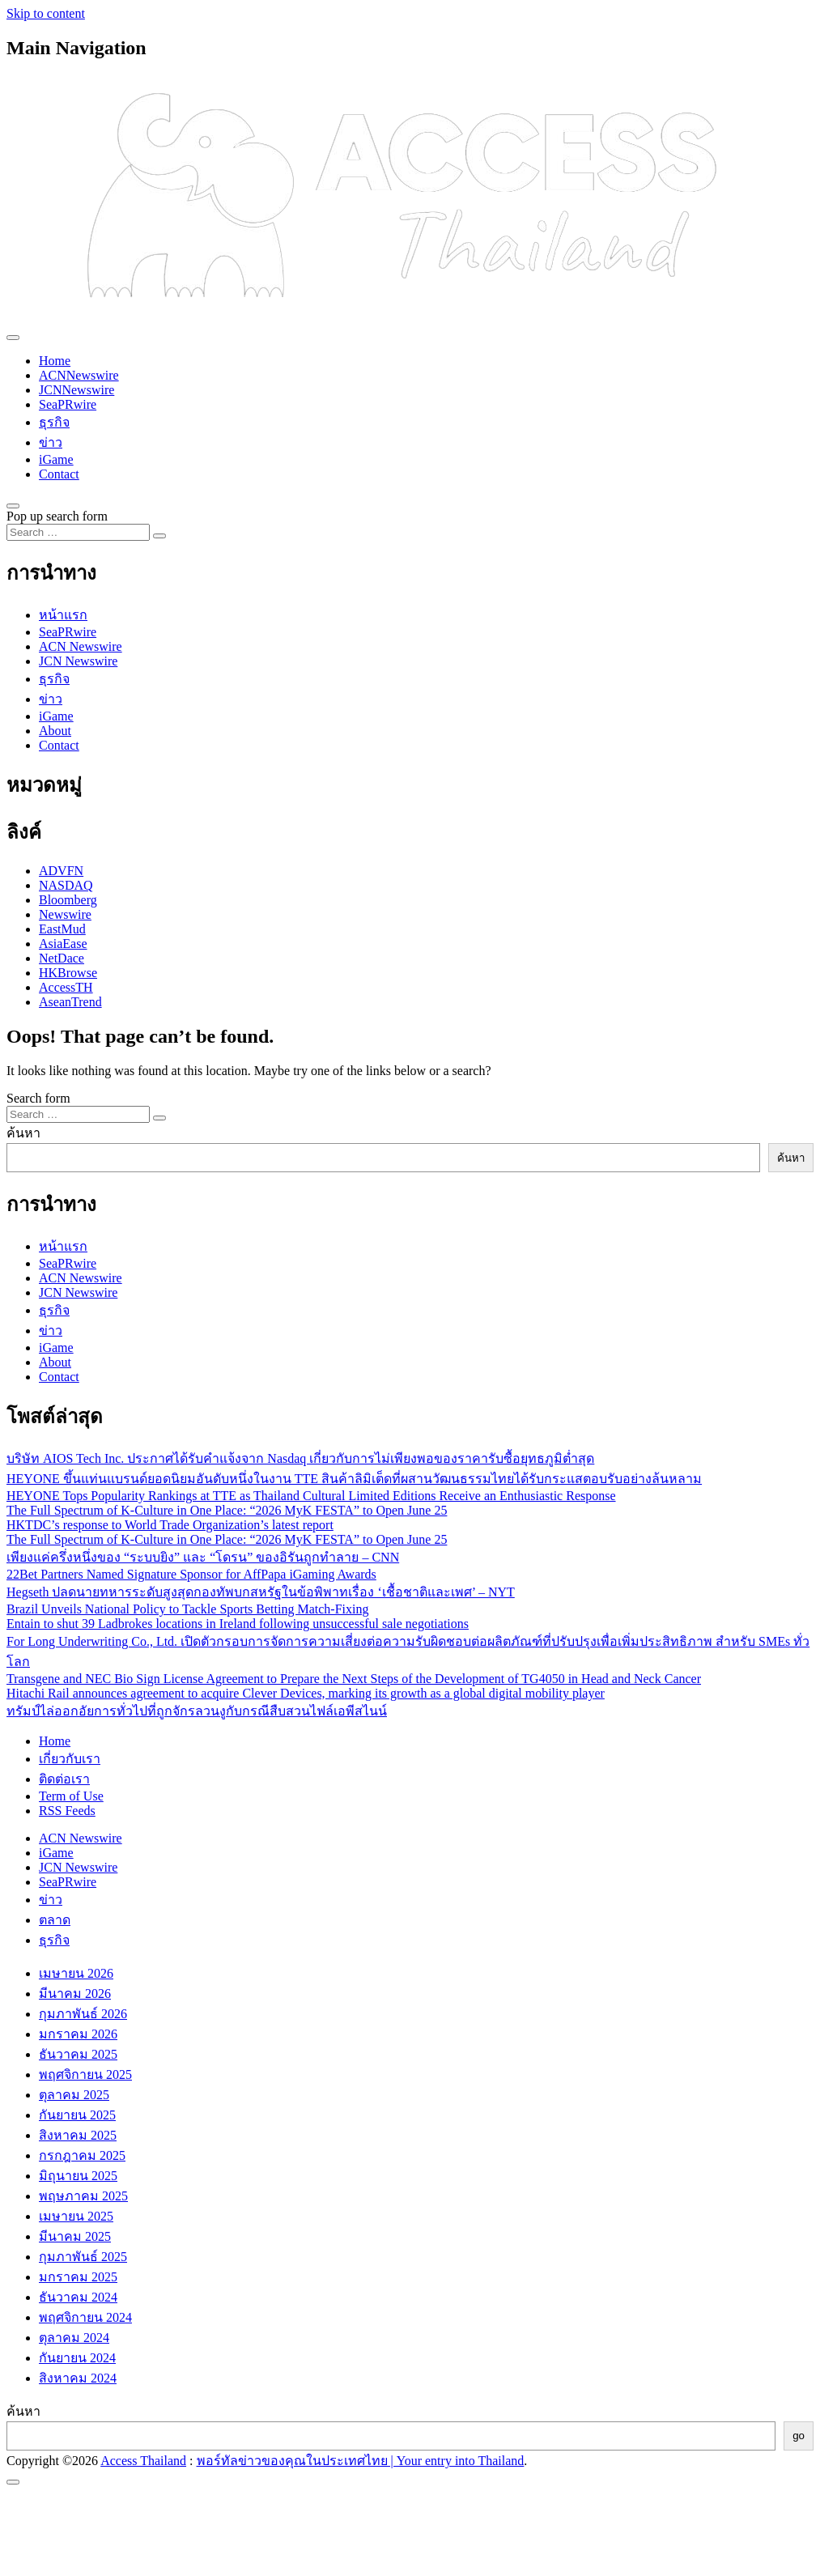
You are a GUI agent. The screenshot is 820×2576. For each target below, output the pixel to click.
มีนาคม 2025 (75, 2236)
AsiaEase (63, 943)
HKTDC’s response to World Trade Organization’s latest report (170, 1525)
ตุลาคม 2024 (74, 2337)
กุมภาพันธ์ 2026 (83, 2014)
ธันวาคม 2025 (78, 2054)
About (55, 731)
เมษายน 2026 (76, 1973)
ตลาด (54, 1920)
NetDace (61, 958)
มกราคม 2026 (78, 2034)
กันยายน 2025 (77, 2115)
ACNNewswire (79, 375)
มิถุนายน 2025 (78, 2176)
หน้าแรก (63, 615)
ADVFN (61, 871)
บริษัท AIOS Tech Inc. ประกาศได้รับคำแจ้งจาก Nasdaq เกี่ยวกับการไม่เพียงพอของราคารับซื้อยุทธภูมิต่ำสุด (300, 1458)
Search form (38, 1098)
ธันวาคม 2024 (78, 2297)
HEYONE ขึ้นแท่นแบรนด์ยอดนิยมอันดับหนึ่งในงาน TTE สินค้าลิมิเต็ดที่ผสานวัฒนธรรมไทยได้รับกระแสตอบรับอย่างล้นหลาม (354, 1479)
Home (54, 361)
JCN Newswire (78, 661)
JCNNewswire (76, 390)
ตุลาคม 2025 (74, 2095)
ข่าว (50, 442)
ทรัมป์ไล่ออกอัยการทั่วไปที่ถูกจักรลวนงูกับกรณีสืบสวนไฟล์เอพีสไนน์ (196, 1711)
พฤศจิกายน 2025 (85, 2074)
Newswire (65, 914)
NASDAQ (66, 885)
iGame (56, 459)
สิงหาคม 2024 (78, 2378)
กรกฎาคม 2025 (82, 2155)
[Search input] (78, 532)
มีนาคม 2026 (75, 1993)
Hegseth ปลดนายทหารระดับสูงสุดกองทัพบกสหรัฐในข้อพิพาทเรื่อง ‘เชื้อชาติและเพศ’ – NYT (260, 1592)
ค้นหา (23, 1133)
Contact (59, 474)
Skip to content (45, 13)
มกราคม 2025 (78, 2277)
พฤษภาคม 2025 (83, 2196)
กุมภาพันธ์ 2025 (83, 2257)
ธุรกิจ (54, 422)
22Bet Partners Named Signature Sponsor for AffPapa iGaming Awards (191, 1574)
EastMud (62, 929)
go (798, 2435)
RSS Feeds (67, 1810)
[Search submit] (159, 535)
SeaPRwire (67, 404)
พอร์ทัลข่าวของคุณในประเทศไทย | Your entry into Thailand (361, 2461)
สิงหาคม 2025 (78, 2135)
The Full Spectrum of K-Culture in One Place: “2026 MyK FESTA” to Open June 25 (226, 1510)
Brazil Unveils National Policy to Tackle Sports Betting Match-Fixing (187, 1609)
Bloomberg (68, 900)
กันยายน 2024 (77, 2358)
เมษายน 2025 (76, 2216)
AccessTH (66, 987)
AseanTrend (70, 1002)
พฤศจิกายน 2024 (85, 2317)
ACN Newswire (80, 646)
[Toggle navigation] (12, 337)
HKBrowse (68, 973)
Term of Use (71, 1796)
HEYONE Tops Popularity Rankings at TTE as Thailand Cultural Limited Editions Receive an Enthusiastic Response (311, 1496)
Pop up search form (57, 516)
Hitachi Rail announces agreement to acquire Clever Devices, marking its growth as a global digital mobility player (305, 1693)
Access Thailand (143, 2461)
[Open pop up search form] (12, 506)
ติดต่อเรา (64, 1779)
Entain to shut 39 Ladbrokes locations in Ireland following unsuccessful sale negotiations (237, 1623)
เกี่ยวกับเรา (69, 1759)
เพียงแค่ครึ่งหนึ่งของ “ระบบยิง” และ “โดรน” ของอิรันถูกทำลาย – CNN (202, 1557)
